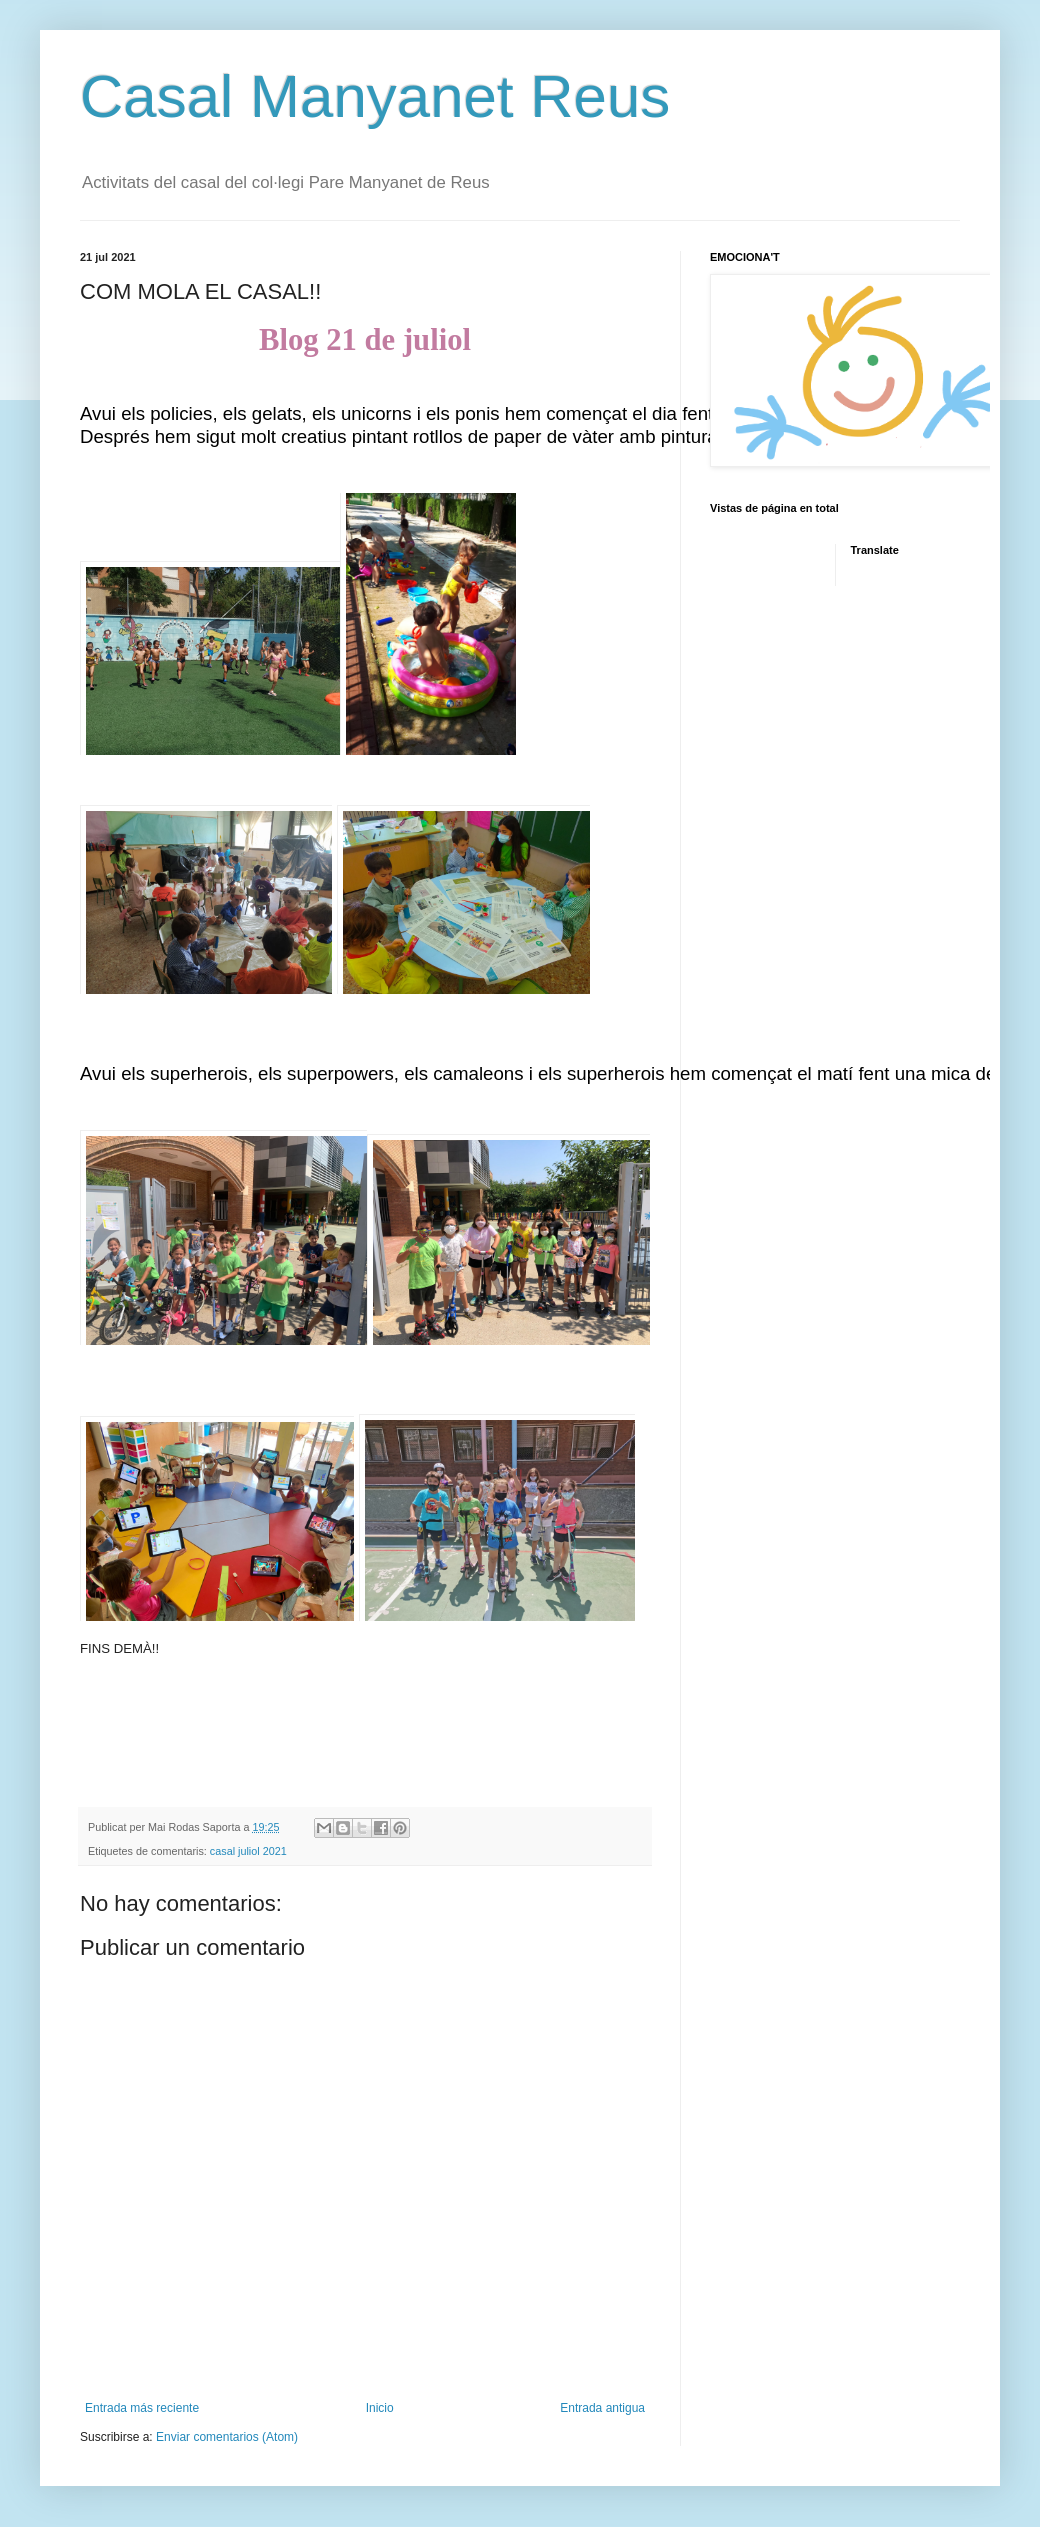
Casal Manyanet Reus (375, 96)
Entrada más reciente (142, 2408)
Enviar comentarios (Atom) (227, 2437)
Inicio (380, 2408)
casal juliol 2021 (248, 1851)
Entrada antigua (602, 2408)
